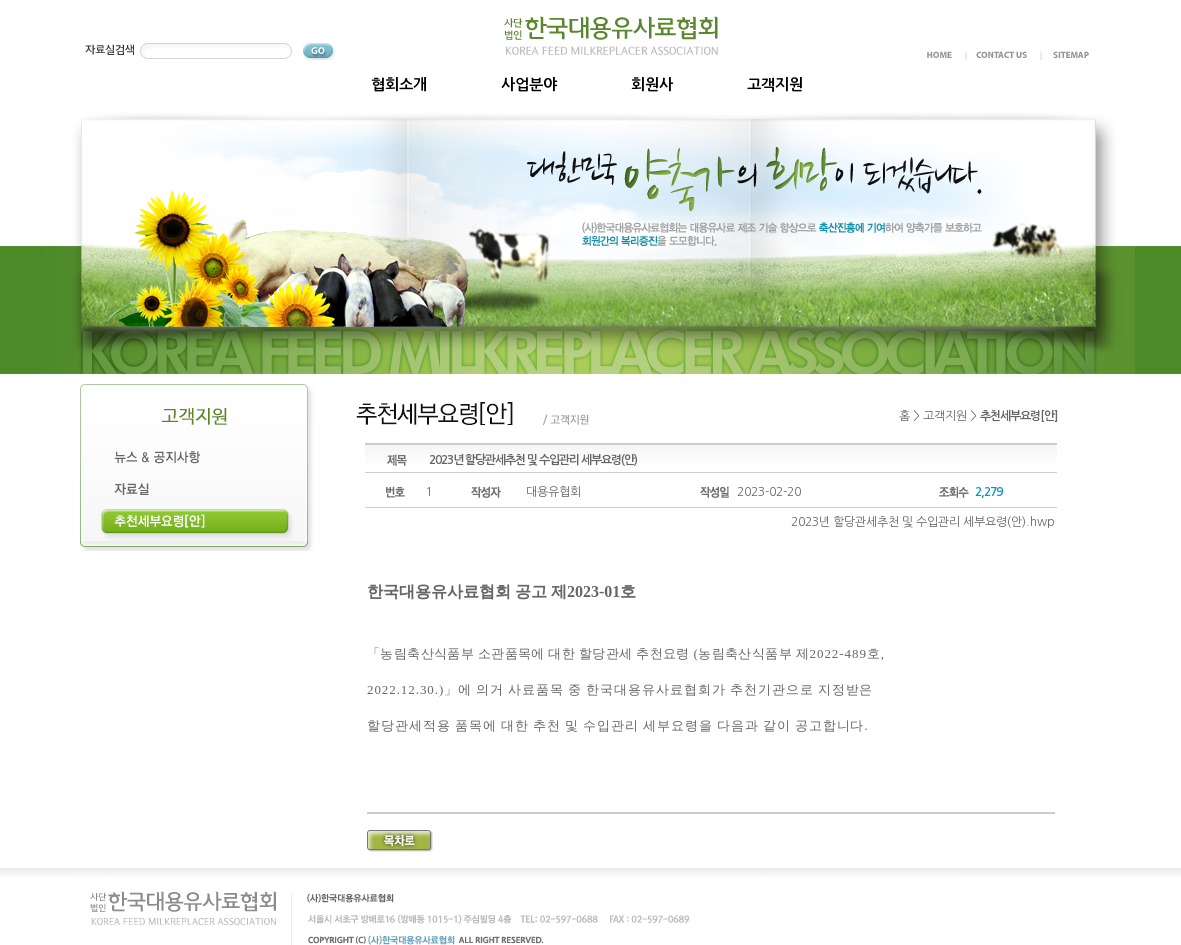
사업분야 (529, 84)
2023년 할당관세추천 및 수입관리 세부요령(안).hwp (923, 522)
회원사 (652, 84)
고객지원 (775, 84)
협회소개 (399, 84)
